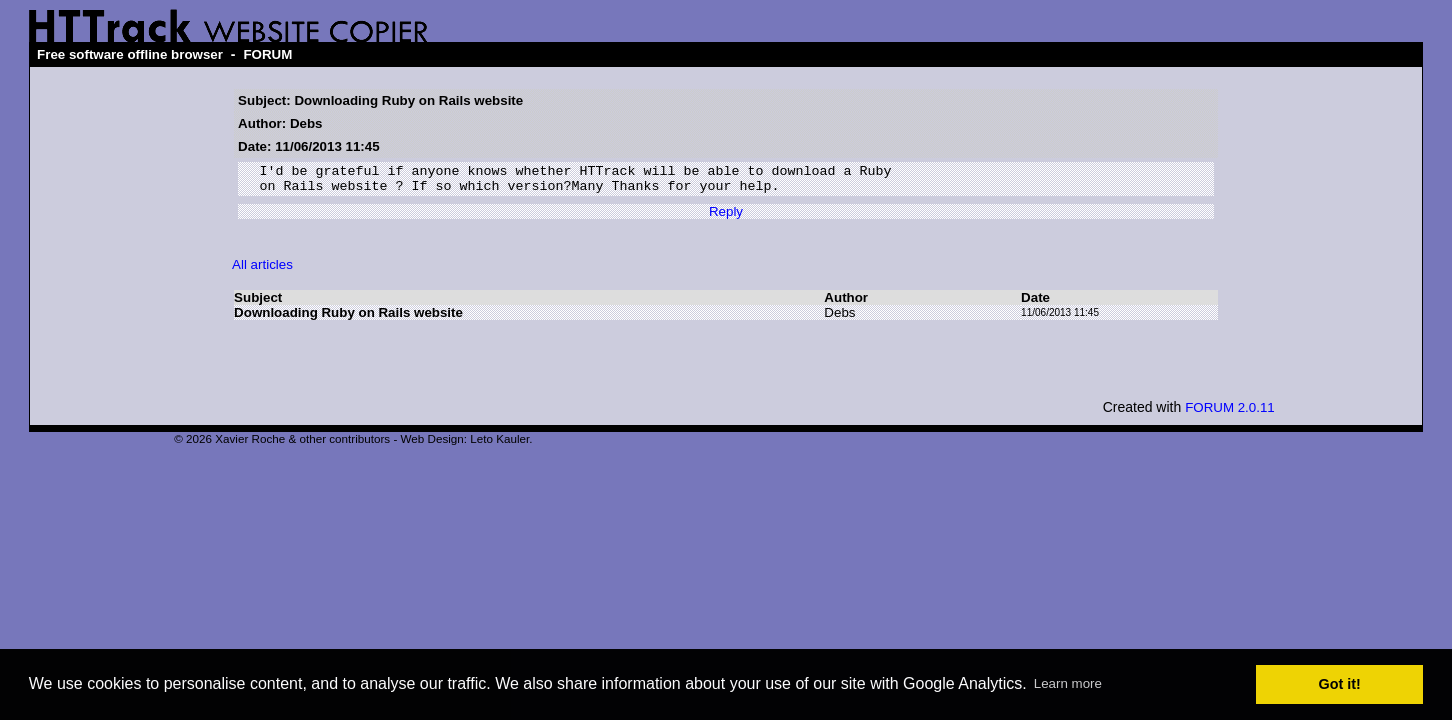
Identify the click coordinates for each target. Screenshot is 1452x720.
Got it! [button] (1340, 684)
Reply (726, 217)
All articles (262, 270)
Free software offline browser (130, 54)
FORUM (267, 54)
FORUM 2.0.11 (1230, 413)
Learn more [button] (1068, 683)
